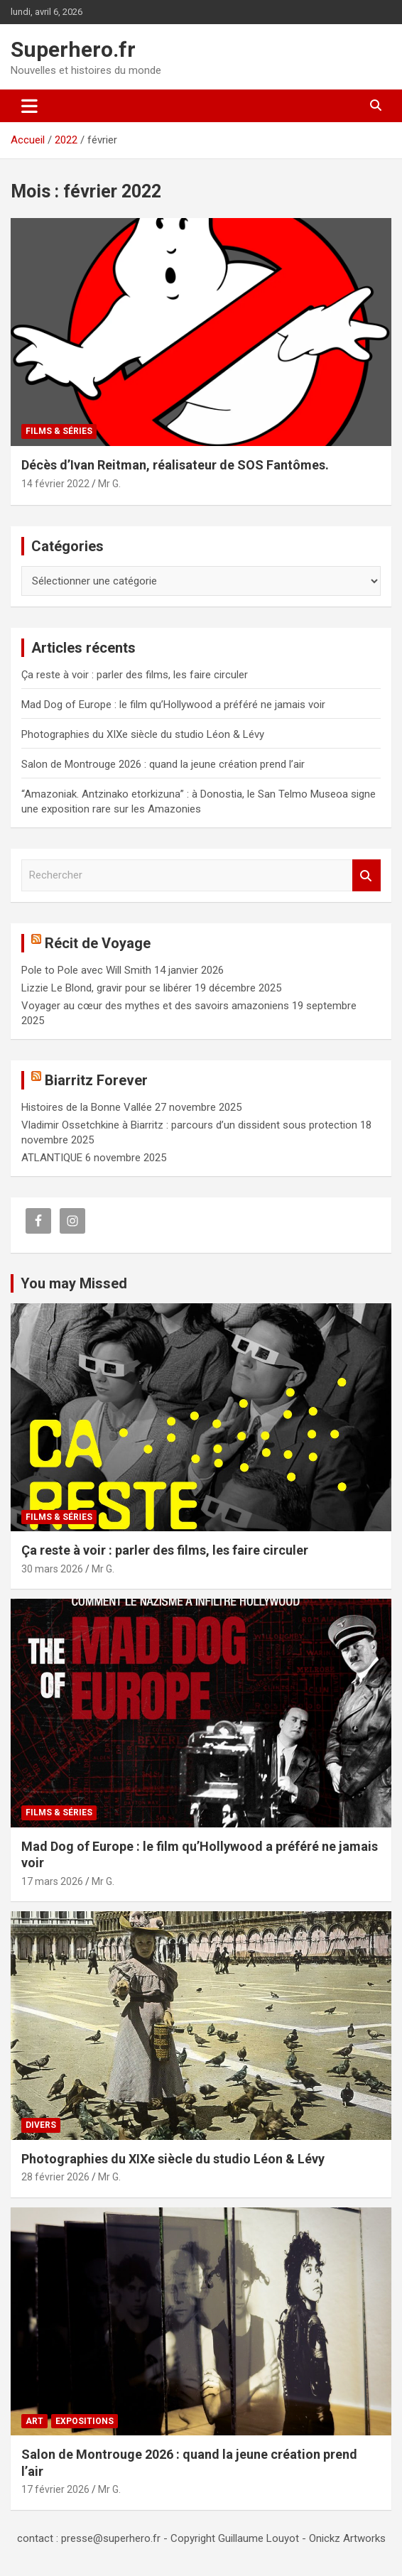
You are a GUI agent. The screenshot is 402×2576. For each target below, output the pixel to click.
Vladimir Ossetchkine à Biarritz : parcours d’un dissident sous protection (189, 1125)
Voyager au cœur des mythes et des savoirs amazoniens (155, 1005)
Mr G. (109, 483)
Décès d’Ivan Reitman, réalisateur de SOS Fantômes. (175, 464)
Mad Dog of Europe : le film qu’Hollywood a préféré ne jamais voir (173, 704)
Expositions (84, 2421)
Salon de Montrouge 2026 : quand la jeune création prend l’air (163, 764)
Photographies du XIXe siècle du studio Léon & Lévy (142, 734)
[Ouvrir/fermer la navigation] (29, 105)
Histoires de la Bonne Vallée (86, 1107)
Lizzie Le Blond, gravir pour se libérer (106, 988)
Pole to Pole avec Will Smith (86, 970)
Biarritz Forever (96, 1080)
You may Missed (74, 1283)
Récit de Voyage (98, 943)
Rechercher (366, 875)
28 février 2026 (55, 2177)
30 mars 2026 (52, 1569)
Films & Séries (59, 431)
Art (34, 2421)
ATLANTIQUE (51, 1157)
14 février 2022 (55, 483)
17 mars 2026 (52, 1881)
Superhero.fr (73, 49)
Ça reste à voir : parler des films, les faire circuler (134, 674)
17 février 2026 (55, 2489)
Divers (41, 2125)
